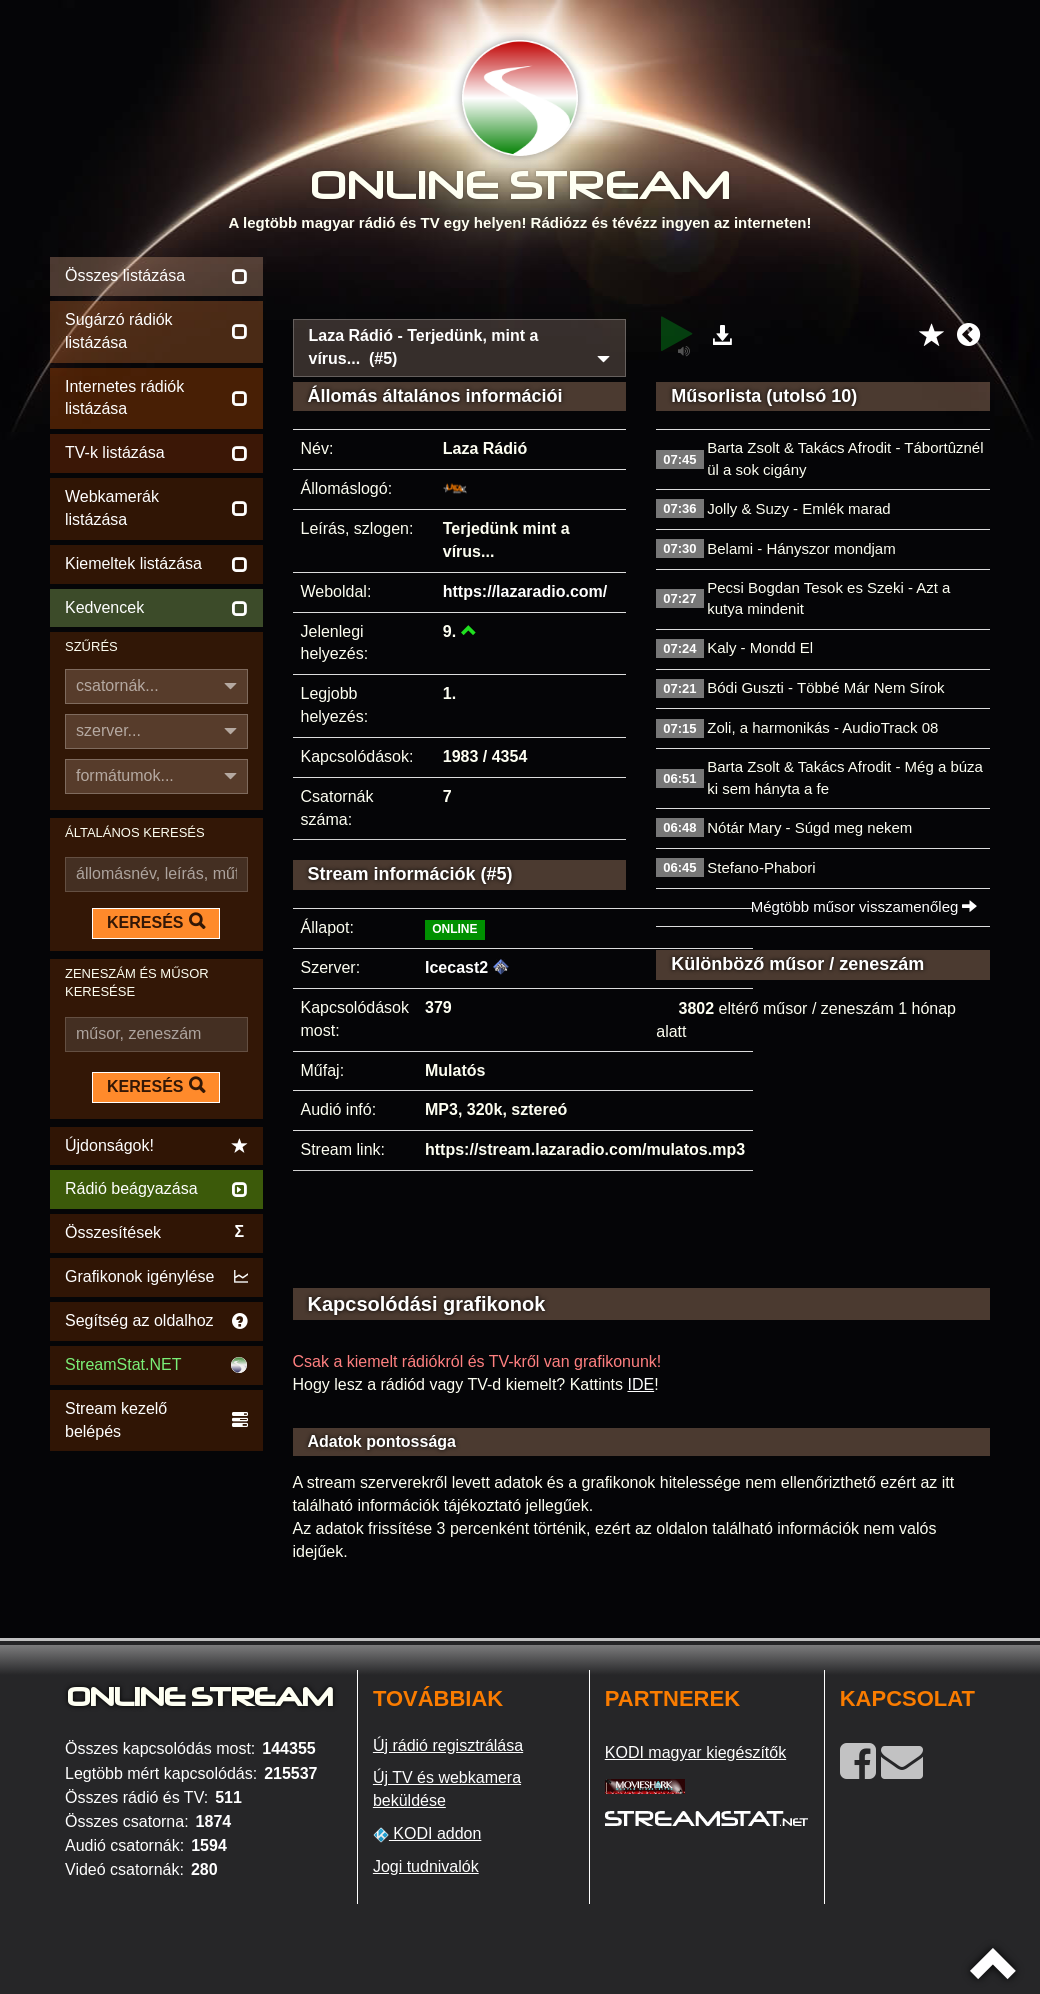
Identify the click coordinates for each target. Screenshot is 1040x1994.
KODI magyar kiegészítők (695, 1752)
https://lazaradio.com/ (525, 591)
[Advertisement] (642, 282)
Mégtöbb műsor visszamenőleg (864, 906)
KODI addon (427, 1834)
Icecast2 (456, 967)
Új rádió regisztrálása (448, 1745)
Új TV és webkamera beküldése (447, 1789)
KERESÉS (156, 922)
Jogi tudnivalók (426, 1866)
